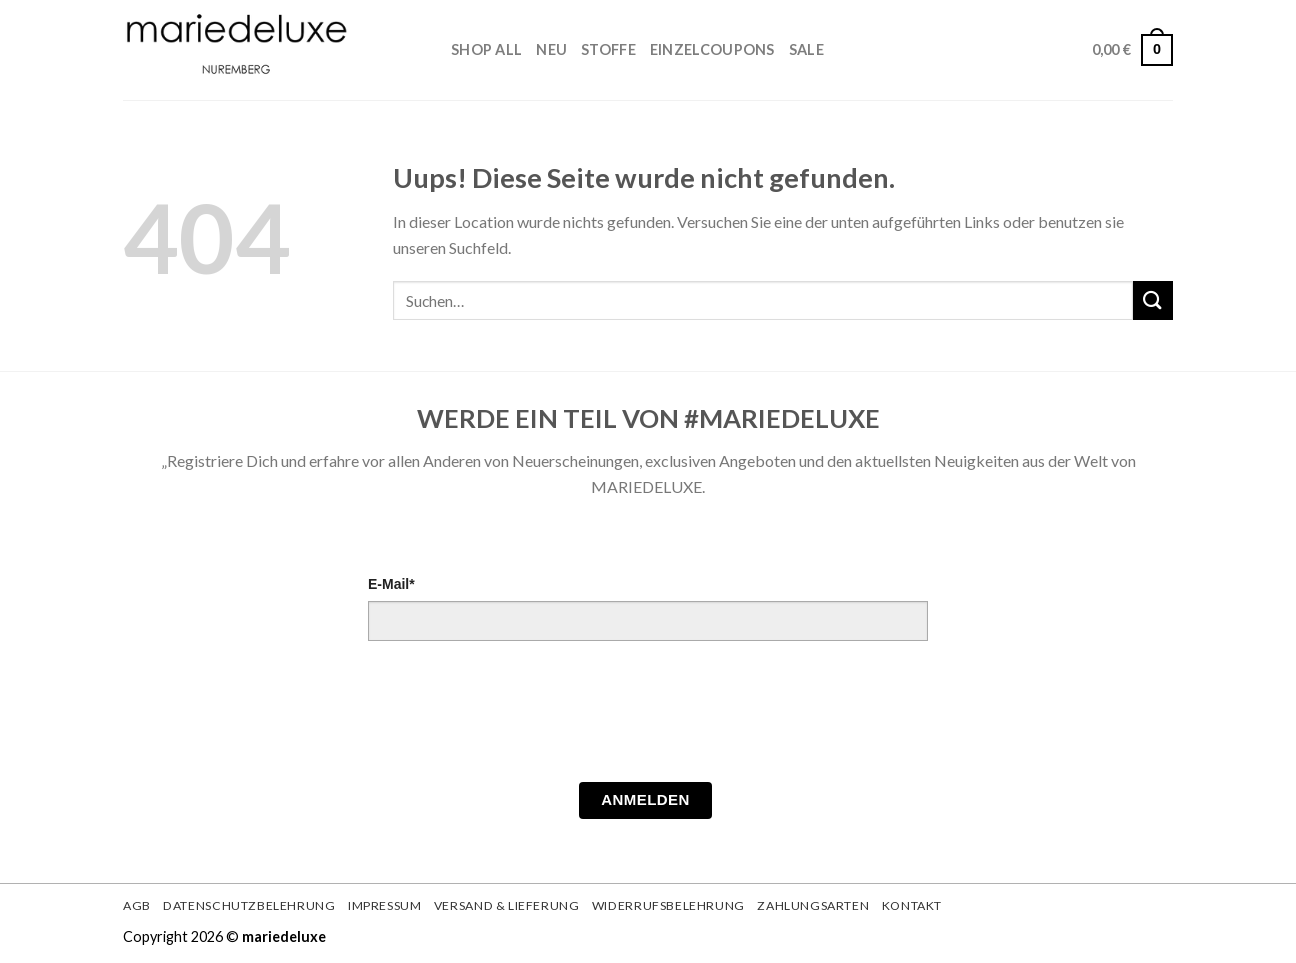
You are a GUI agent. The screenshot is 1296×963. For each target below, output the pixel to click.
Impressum (385, 905)
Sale (806, 49)
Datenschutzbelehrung (249, 905)
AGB (137, 905)
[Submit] (1153, 300)
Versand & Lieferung (507, 905)
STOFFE (608, 49)
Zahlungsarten (813, 905)
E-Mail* (391, 584)
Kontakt (912, 905)
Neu (551, 49)
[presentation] (520, 717)
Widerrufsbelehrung (668, 905)
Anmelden (645, 799)
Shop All (486, 49)
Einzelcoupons (712, 49)
